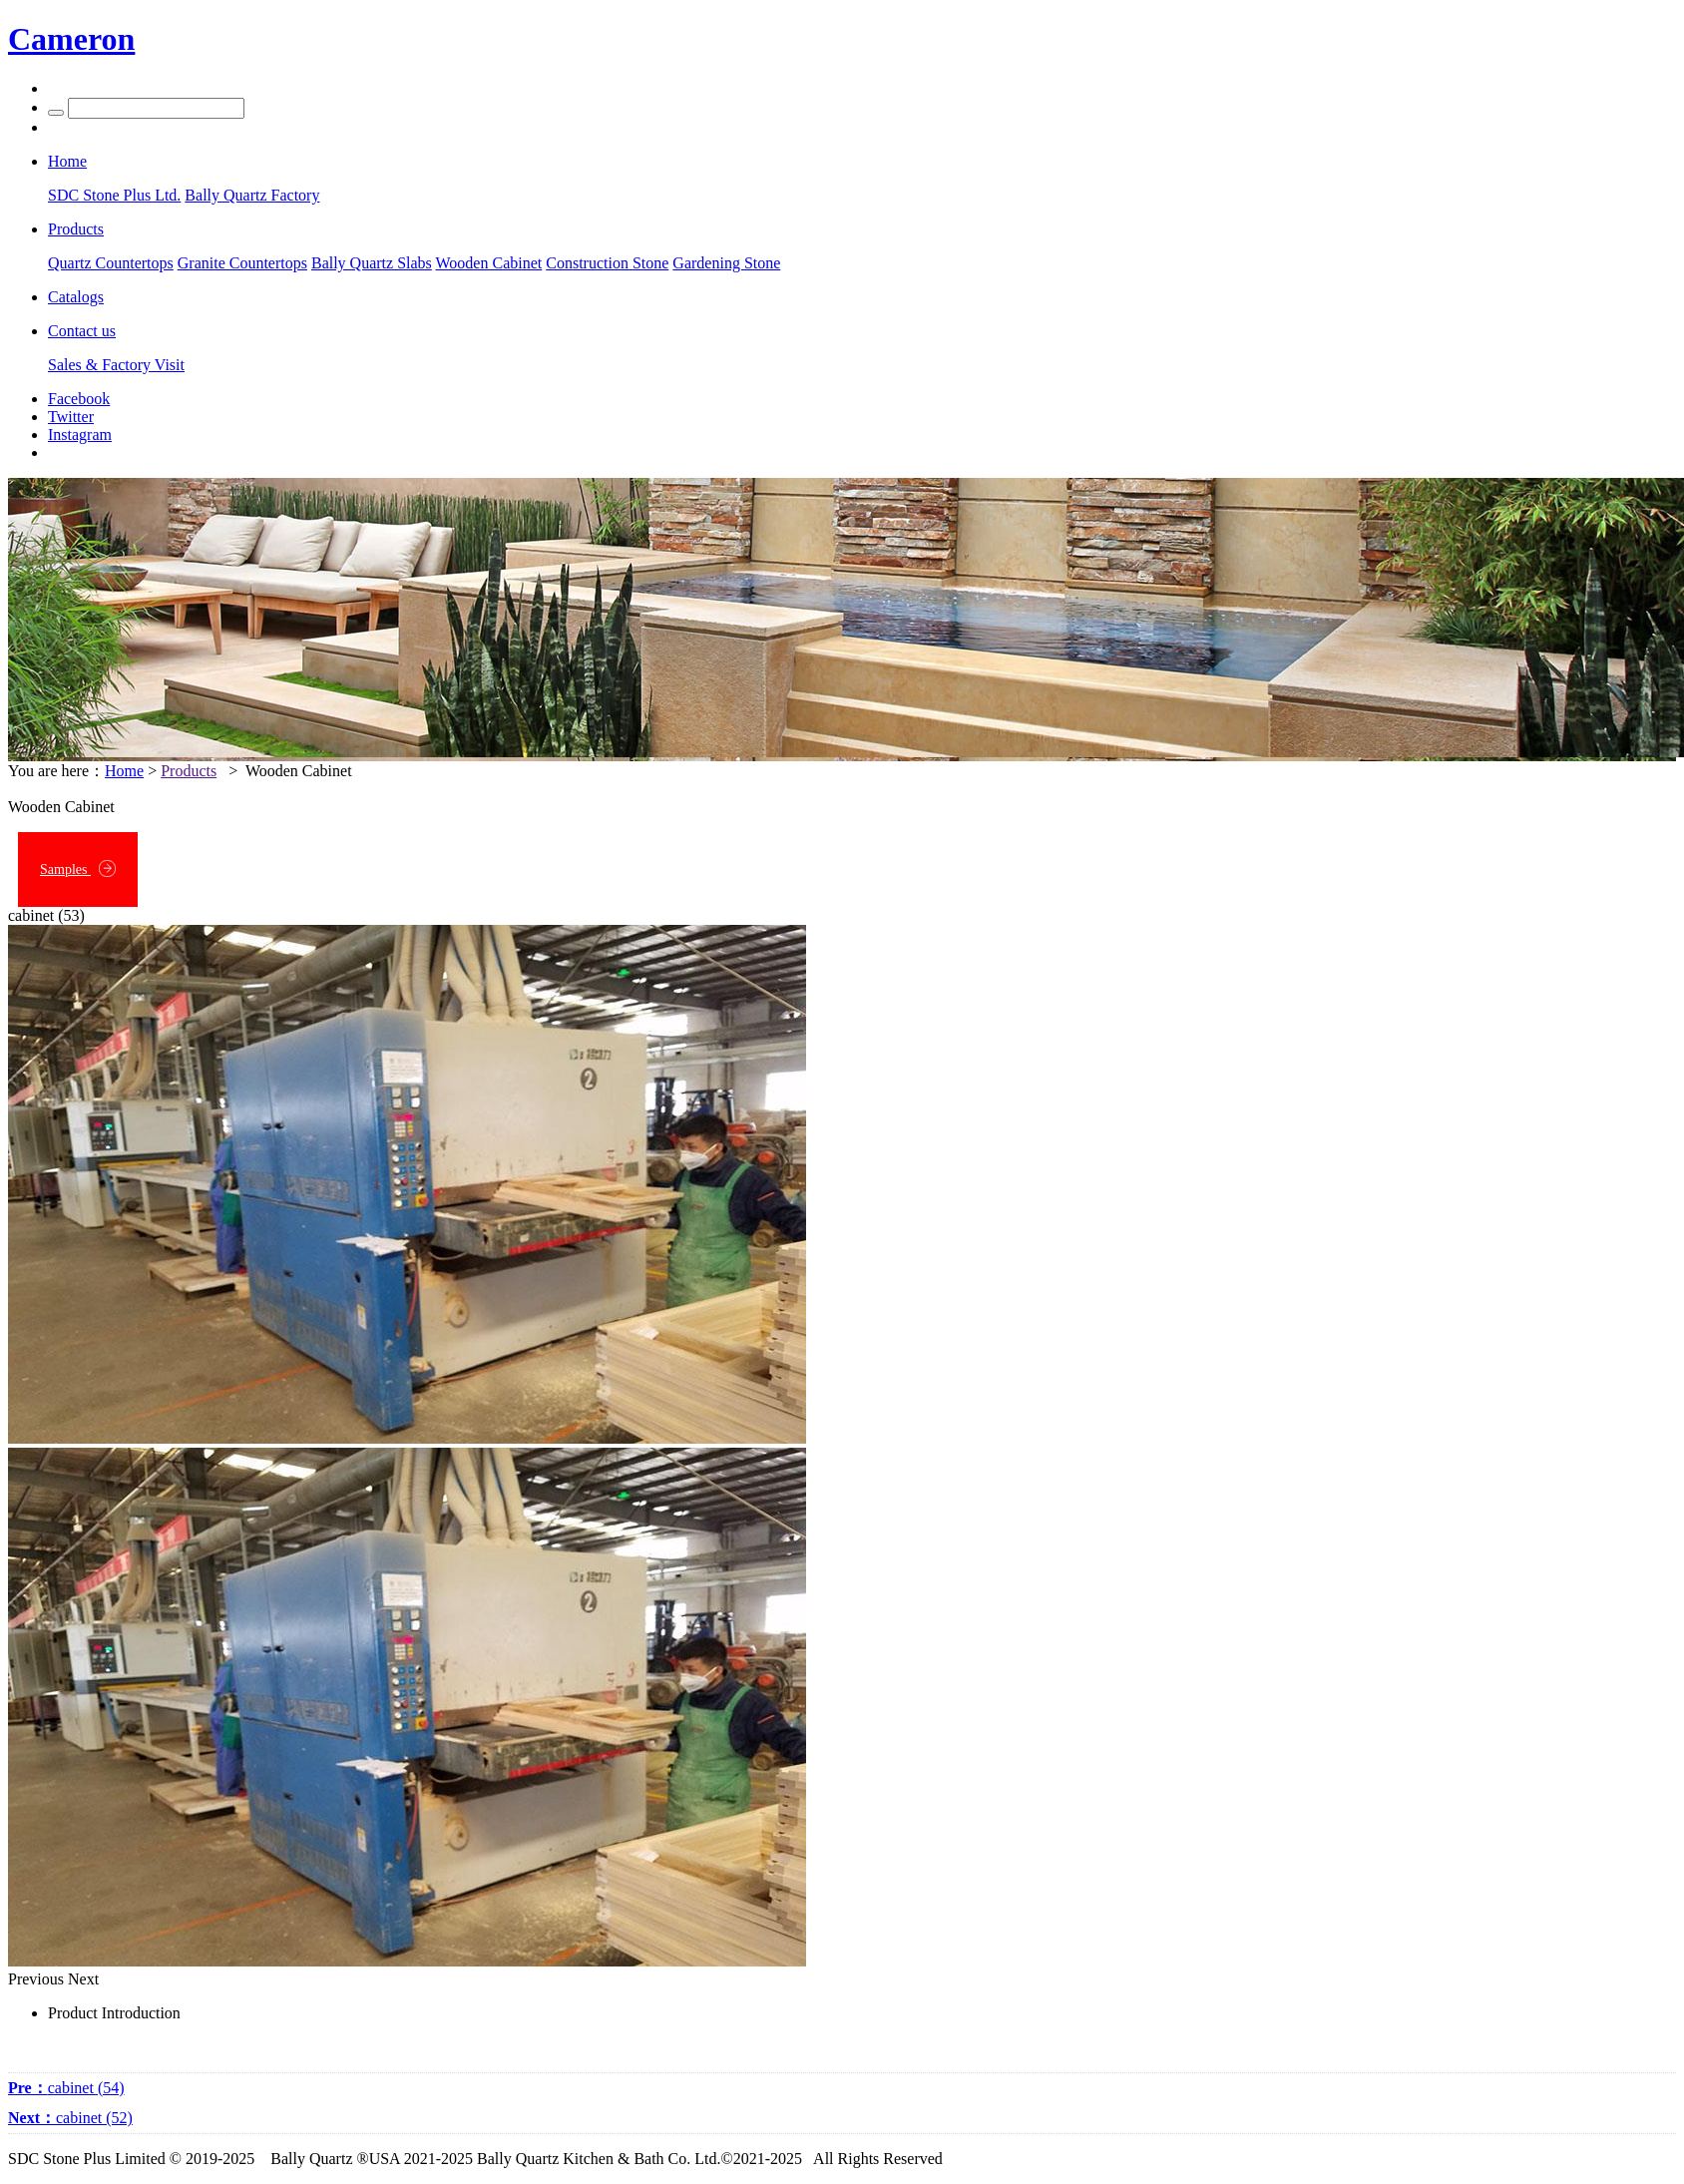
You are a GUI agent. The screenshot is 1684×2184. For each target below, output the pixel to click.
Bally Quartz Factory (252, 195)
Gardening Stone (726, 262)
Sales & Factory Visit (116, 364)
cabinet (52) (70, 2117)
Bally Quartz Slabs (371, 262)
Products (188, 770)
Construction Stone (607, 262)
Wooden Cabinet (489, 262)
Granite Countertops (242, 262)
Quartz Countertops (111, 262)
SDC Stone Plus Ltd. (114, 195)
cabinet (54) (66, 2087)
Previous (36, 1978)
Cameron (71, 39)
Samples (78, 868)
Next (83, 1978)
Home (124, 770)
